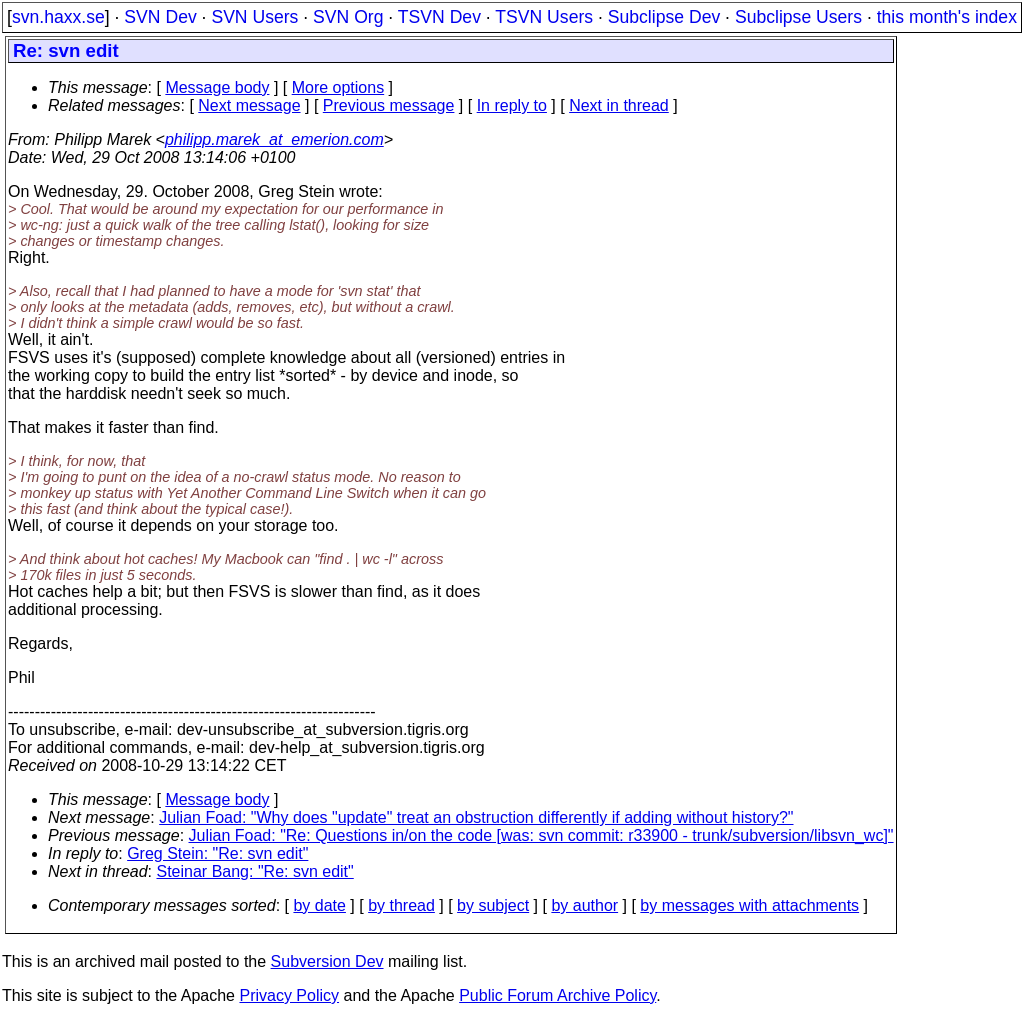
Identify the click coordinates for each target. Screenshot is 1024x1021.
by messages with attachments (749, 905)
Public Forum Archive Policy (557, 995)
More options (338, 87)
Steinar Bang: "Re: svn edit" (255, 871)
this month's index (947, 17)
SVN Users (254, 17)
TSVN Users (544, 17)
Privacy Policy (289, 995)
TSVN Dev (439, 17)
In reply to (512, 105)
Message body (217, 87)
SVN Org (348, 17)
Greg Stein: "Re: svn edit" (217, 853)
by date (319, 905)
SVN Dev (160, 17)
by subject (493, 905)
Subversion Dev (327, 961)
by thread (401, 905)
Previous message (389, 105)
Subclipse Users (798, 17)
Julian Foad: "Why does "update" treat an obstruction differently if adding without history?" (476, 817)
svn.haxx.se (58, 17)
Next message (249, 105)
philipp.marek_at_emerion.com (274, 139)
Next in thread (619, 105)
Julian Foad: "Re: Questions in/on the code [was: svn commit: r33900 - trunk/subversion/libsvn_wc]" (541, 835)
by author (584, 905)
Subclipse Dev (664, 17)
